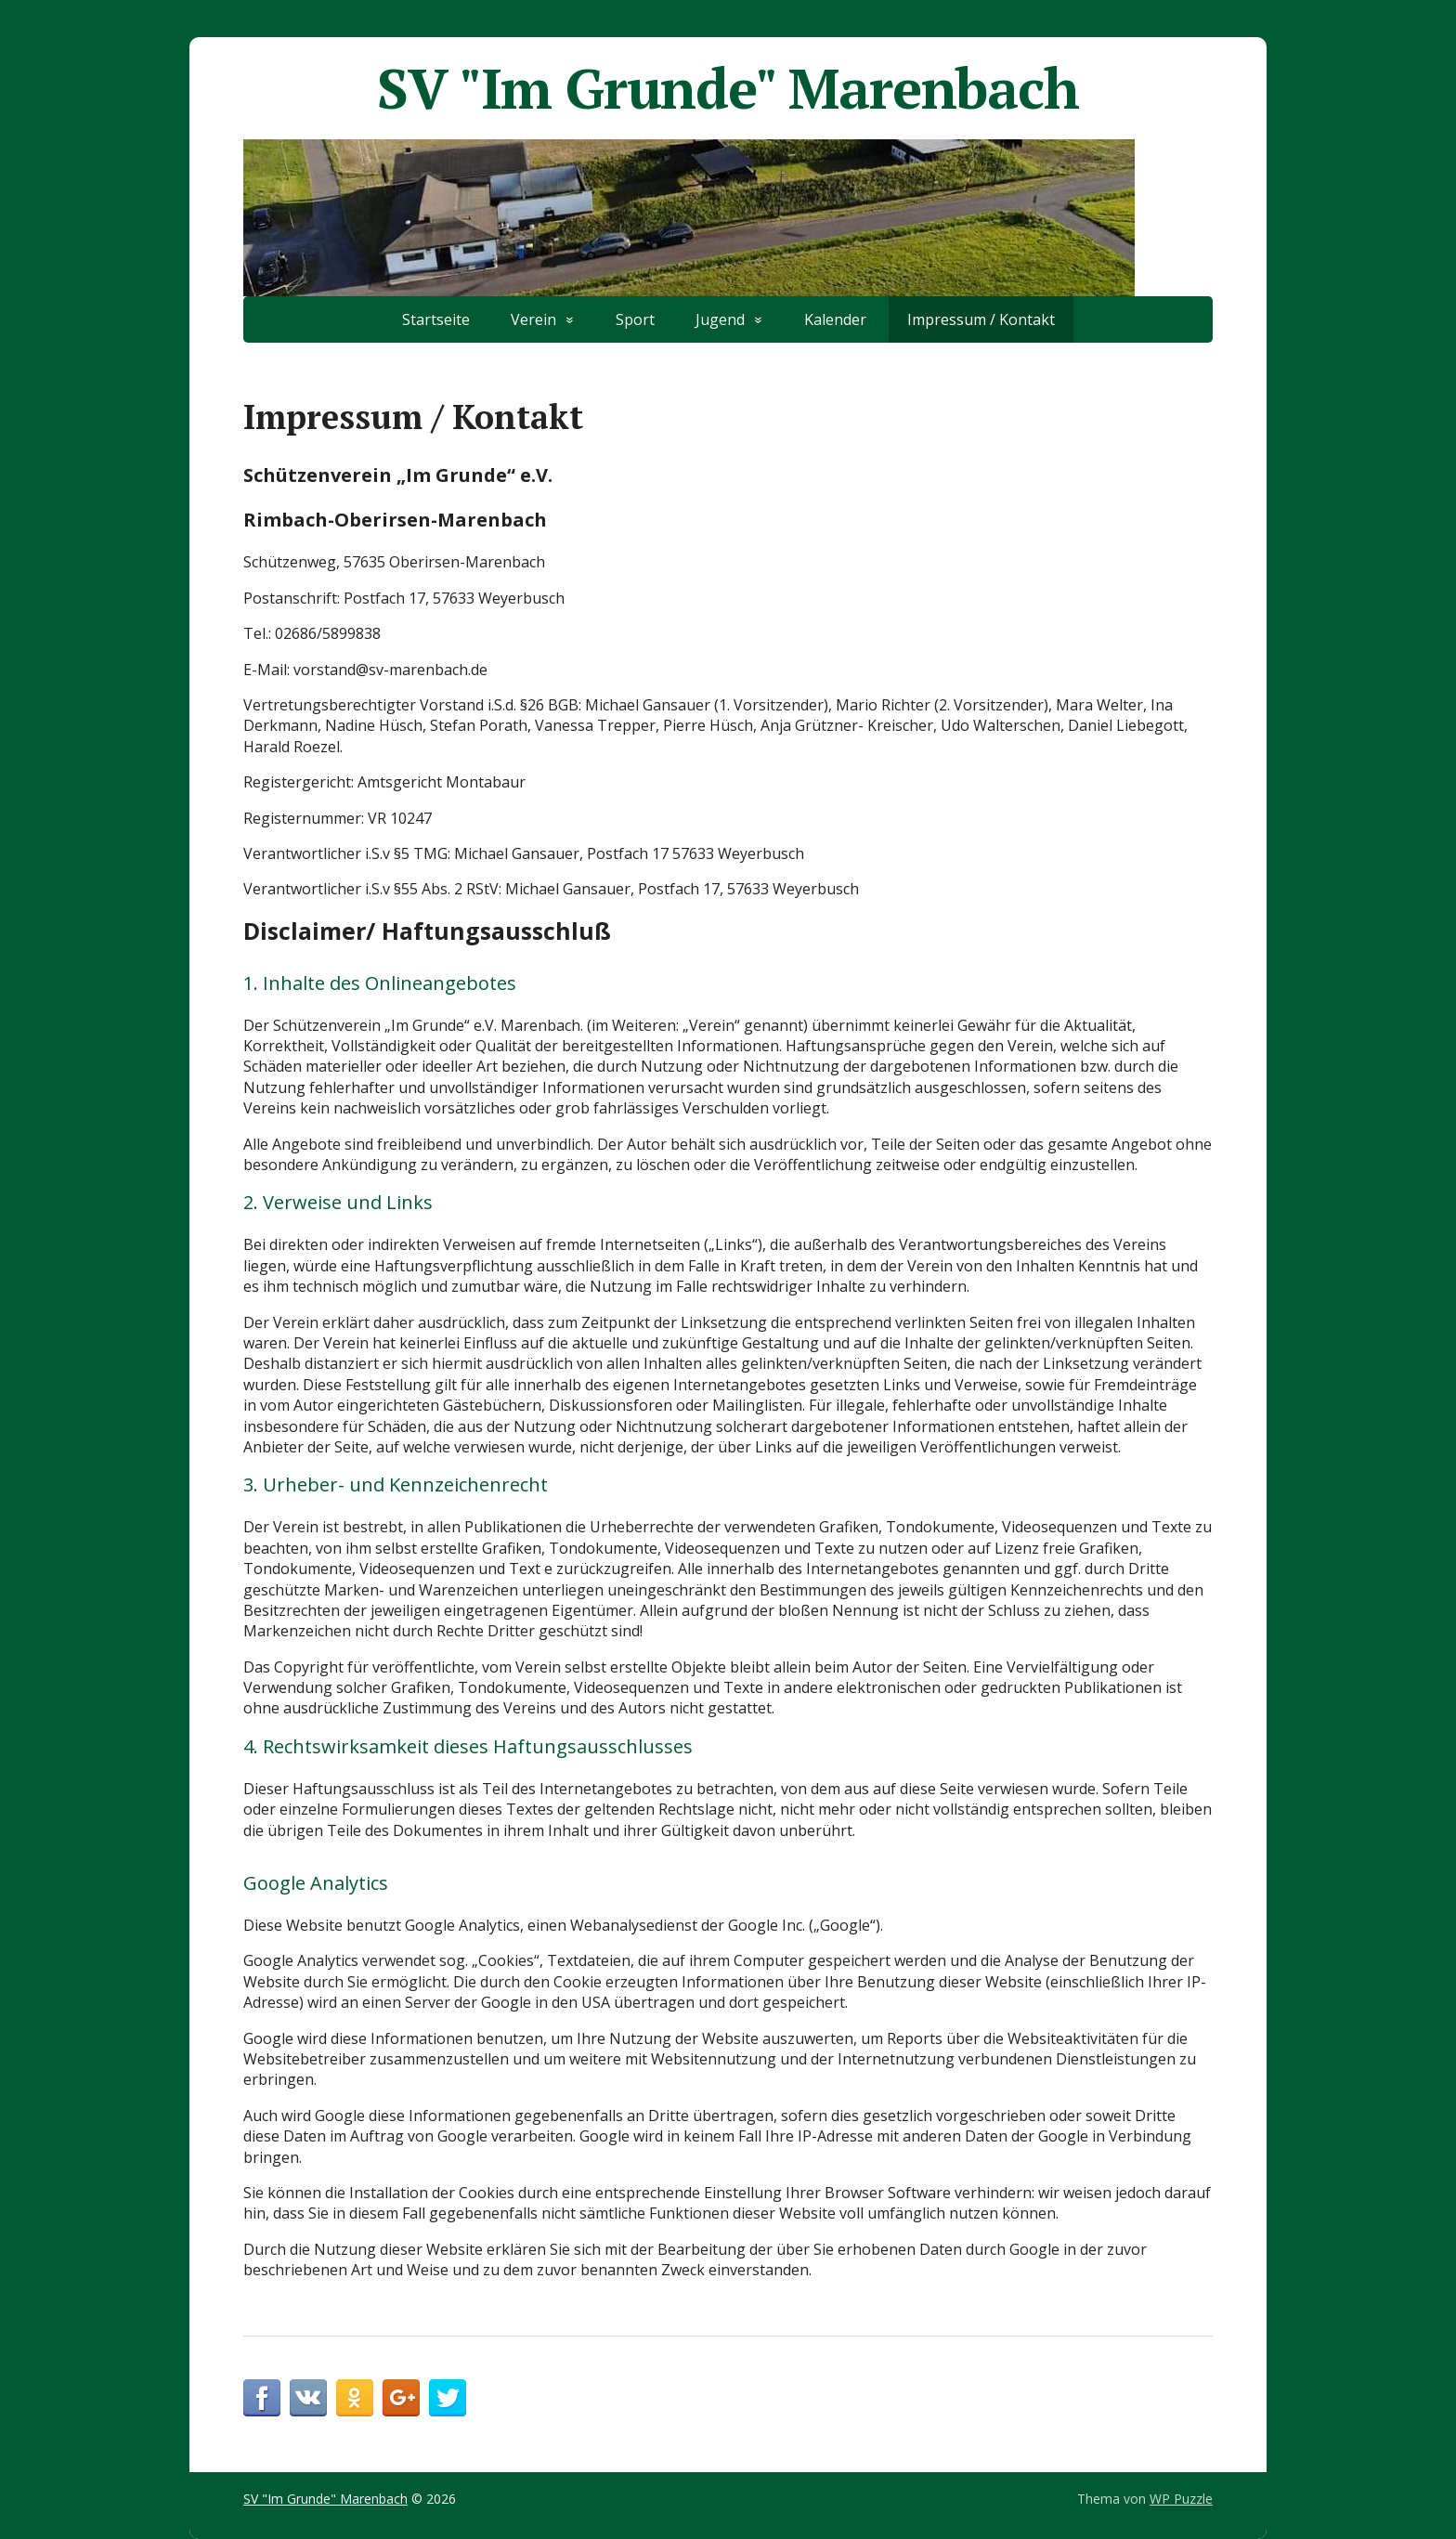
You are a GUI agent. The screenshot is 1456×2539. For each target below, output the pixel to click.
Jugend (720, 319)
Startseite (436, 319)
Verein (533, 319)
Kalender (835, 319)
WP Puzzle (1181, 2498)
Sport (635, 319)
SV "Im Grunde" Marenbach (727, 88)
